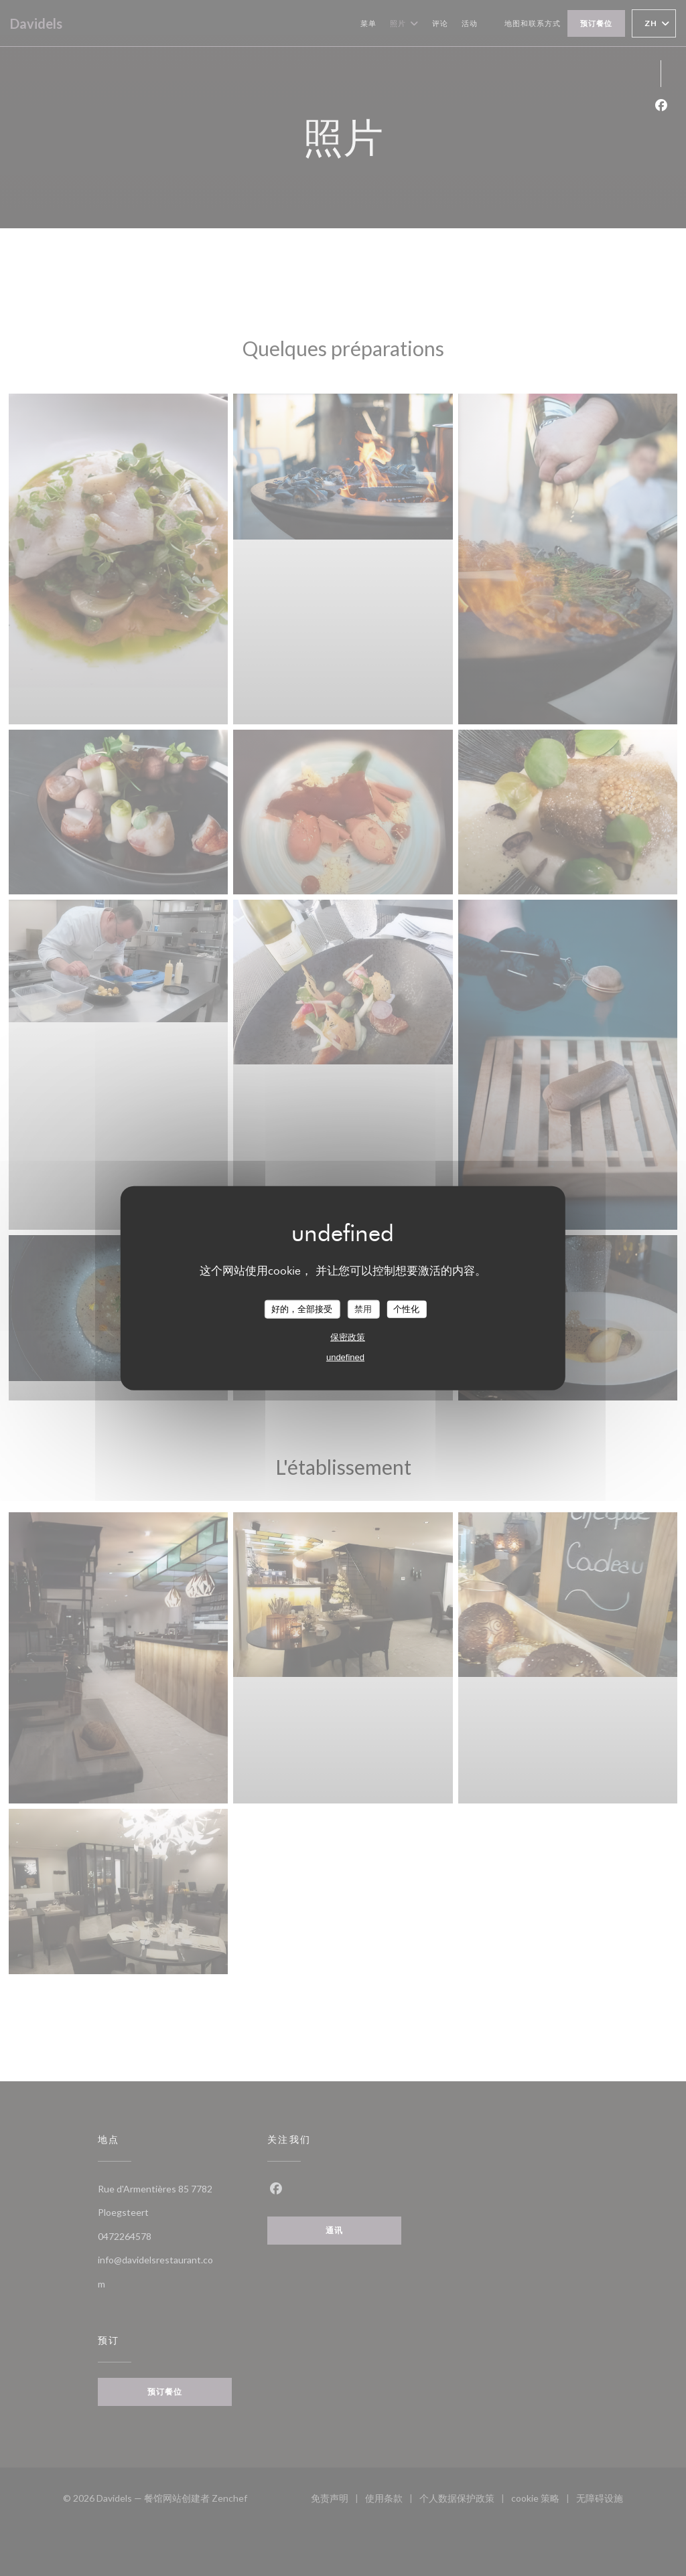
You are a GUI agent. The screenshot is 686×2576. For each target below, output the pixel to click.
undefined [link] (345, 1357)
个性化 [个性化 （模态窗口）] (406, 1309)
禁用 (363, 1309)
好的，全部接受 (301, 1309)
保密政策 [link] (347, 1337)
